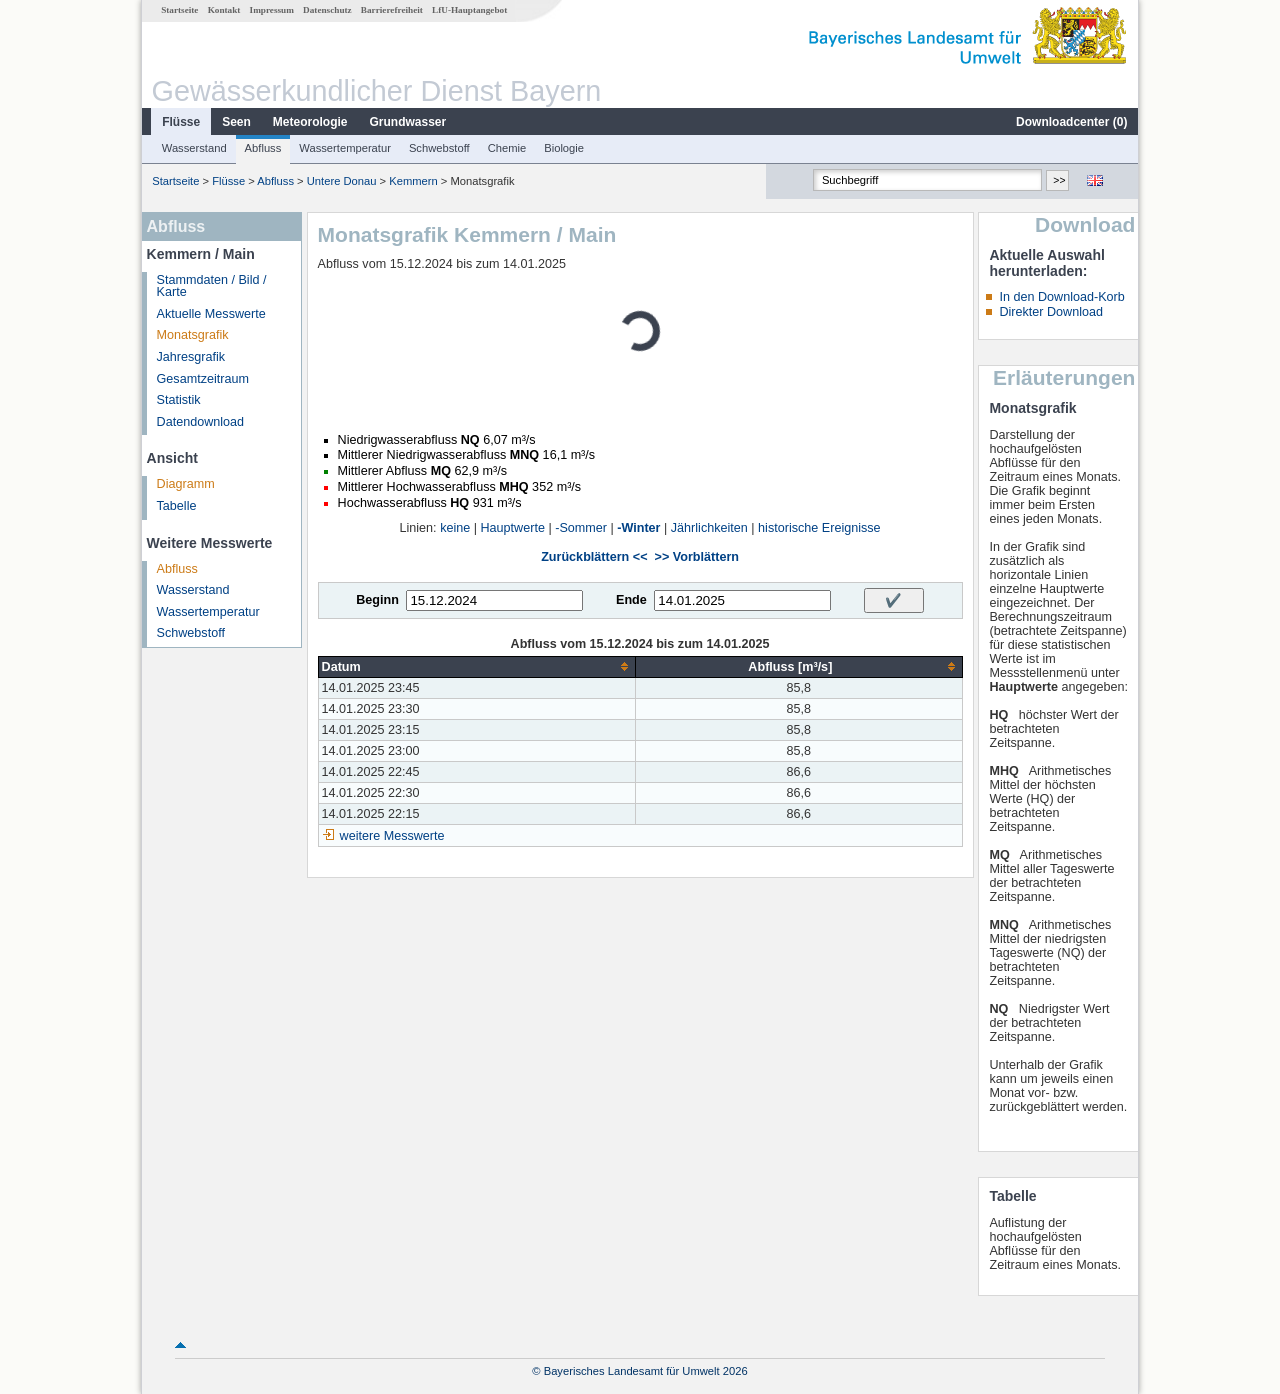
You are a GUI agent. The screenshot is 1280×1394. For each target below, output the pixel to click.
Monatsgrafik (193, 335)
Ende (631, 600)
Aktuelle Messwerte (211, 314)
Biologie (564, 148)
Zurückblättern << (594, 557)
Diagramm (186, 484)
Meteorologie (310, 122)
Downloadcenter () (1071, 122)
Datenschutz (327, 10)
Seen (236, 122)
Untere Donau (342, 181)
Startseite (179, 10)
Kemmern (413, 181)
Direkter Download (1051, 312)
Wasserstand (194, 148)
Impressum (272, 10)
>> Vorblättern (697, 557)
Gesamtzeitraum (203, 379)
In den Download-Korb (1061, 297)
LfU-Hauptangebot (469, 10)
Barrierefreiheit (392, 10)
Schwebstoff (439, 148)
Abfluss (263, 148)
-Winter (638, 528)
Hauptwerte (513, 528)
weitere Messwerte (392, 836)
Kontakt (224, 10)
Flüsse (181, 122)
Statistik (179, 400)
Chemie (507, 148)
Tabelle (177, 506)
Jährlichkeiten (709, 528)
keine (455, 528)
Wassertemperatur (345, 148)
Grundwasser (408, 122)
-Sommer (581, 528)
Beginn (377, 600)
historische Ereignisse (819, 528)
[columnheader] (477, 666)
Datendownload (201, 422)
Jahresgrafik (191, 357)
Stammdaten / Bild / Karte (212, 286)
